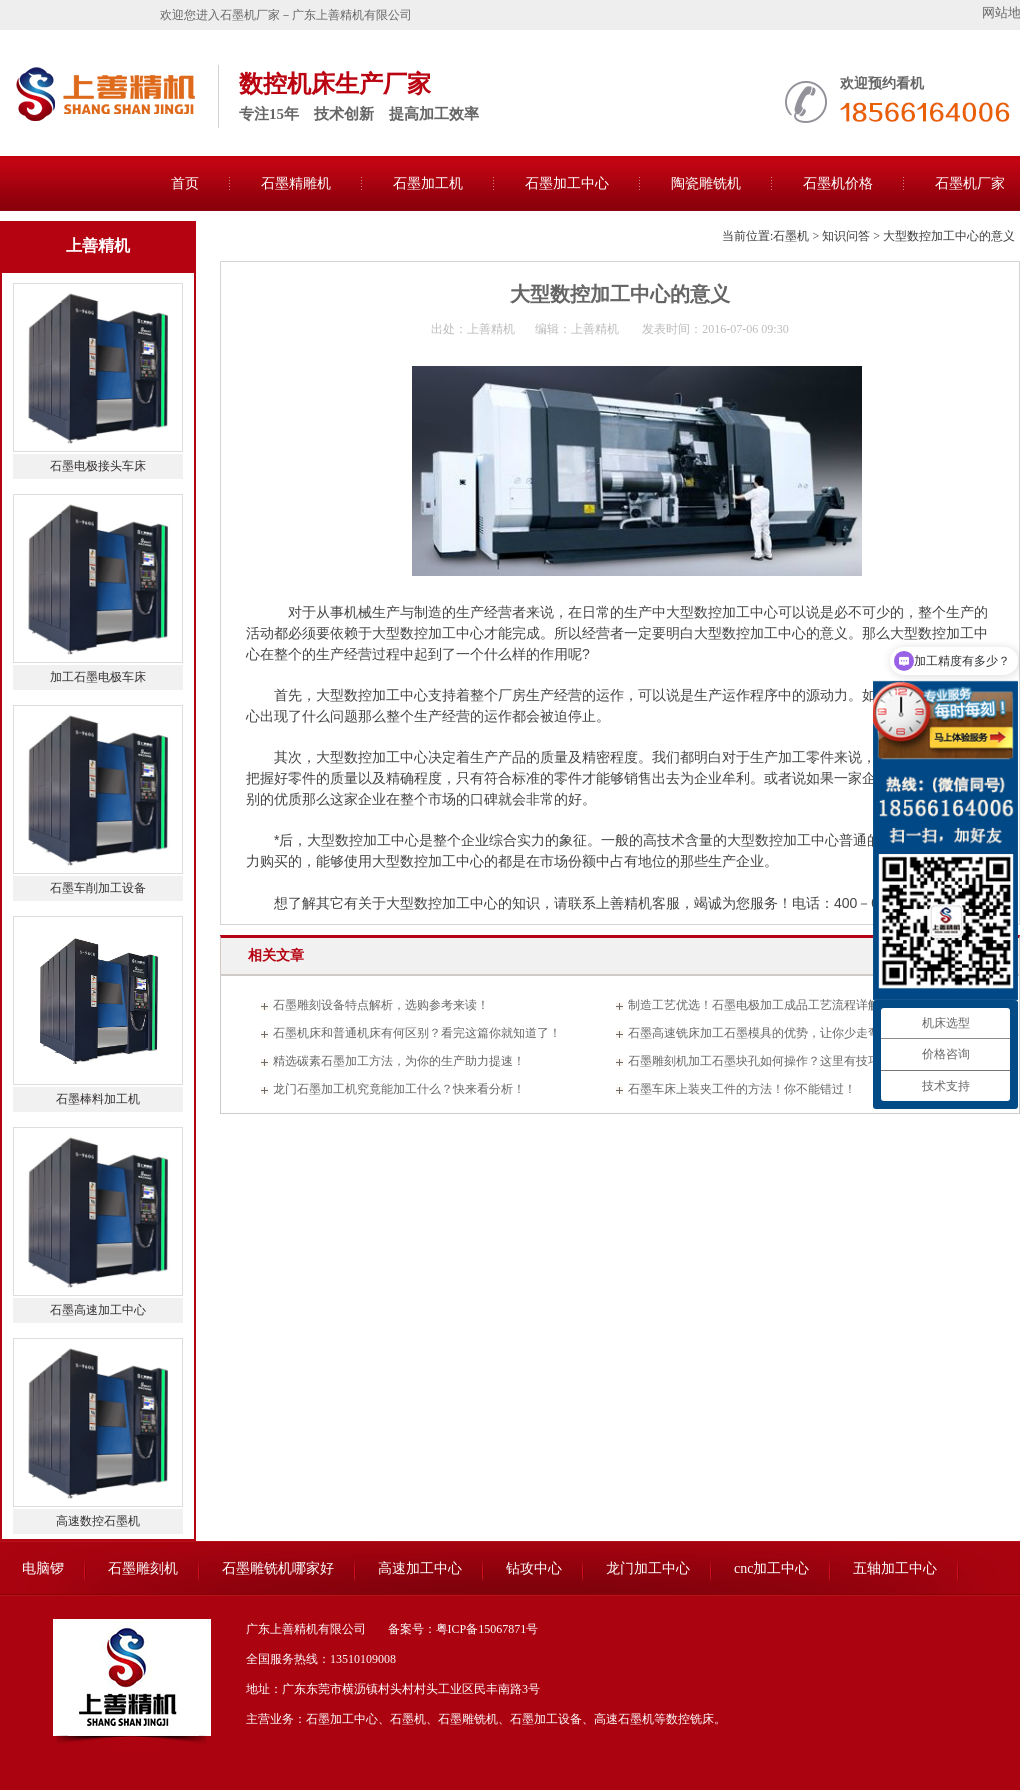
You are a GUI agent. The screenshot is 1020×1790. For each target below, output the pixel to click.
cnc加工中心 (771, 1568)
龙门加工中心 (648, 1568)
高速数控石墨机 (98, 1521)
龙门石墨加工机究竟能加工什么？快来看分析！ (399, 1089)
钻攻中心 (534, 1568)
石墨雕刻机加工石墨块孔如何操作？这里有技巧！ (760, 1061)
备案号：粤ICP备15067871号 (463, 1629)
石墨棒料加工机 (98, 1099)
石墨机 (791, 236)
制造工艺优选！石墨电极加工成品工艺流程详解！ (760, 1005)
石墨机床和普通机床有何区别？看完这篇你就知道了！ (417, 1033)
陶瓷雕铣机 (706, 183)
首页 (185, 183)
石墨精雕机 (296, 183)
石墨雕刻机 (143, 1568)
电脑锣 (43, 1568)
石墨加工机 (428, 183)
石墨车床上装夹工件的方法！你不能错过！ (742, 1089)
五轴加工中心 (895, 1568)
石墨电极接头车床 (98, 466)
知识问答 (846, 236)
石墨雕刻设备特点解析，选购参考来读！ (381, 1005)
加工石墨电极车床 (98, 677)
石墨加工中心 (567, 183)
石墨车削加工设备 (98, 888)
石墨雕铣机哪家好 (278, 1568)
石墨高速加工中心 (98, 1310)
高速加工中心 (420, 1568)
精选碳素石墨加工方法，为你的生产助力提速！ (399, 1061)
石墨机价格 (838, 183)
